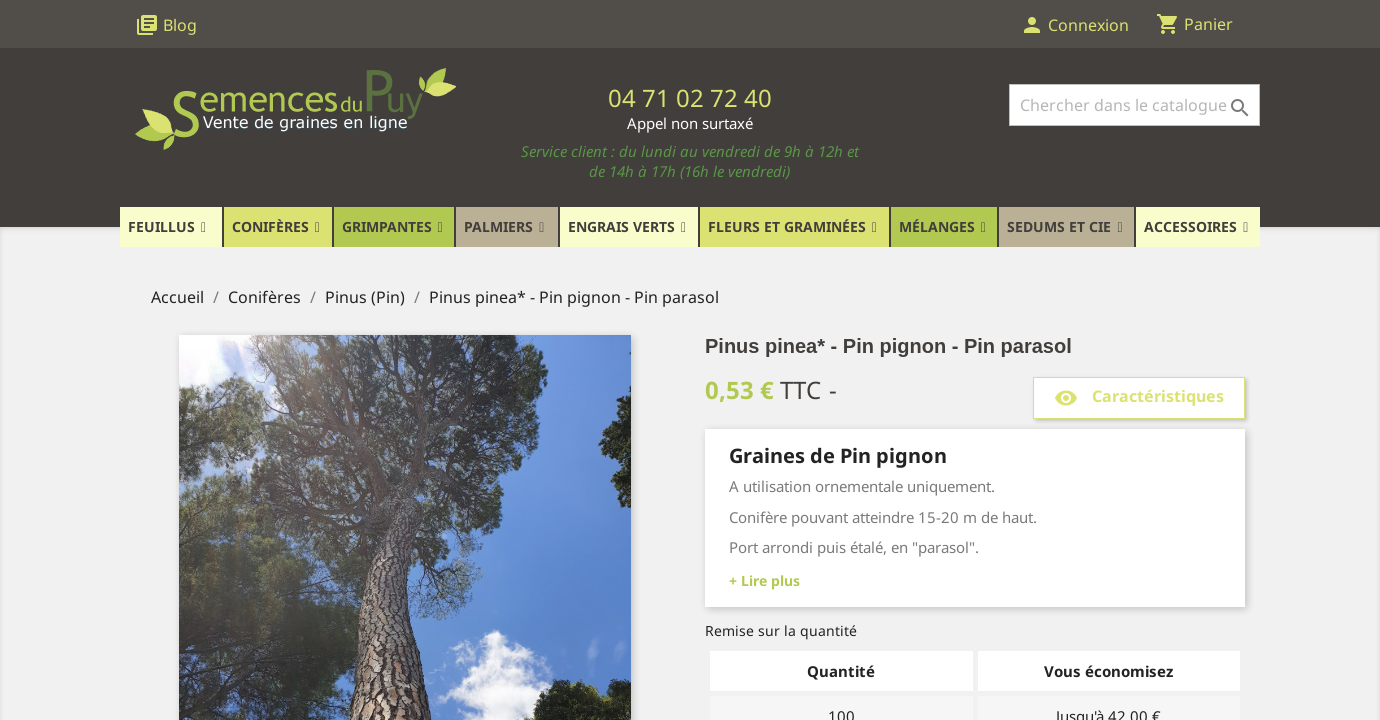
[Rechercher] (1134, 105)
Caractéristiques (1139, 397)
